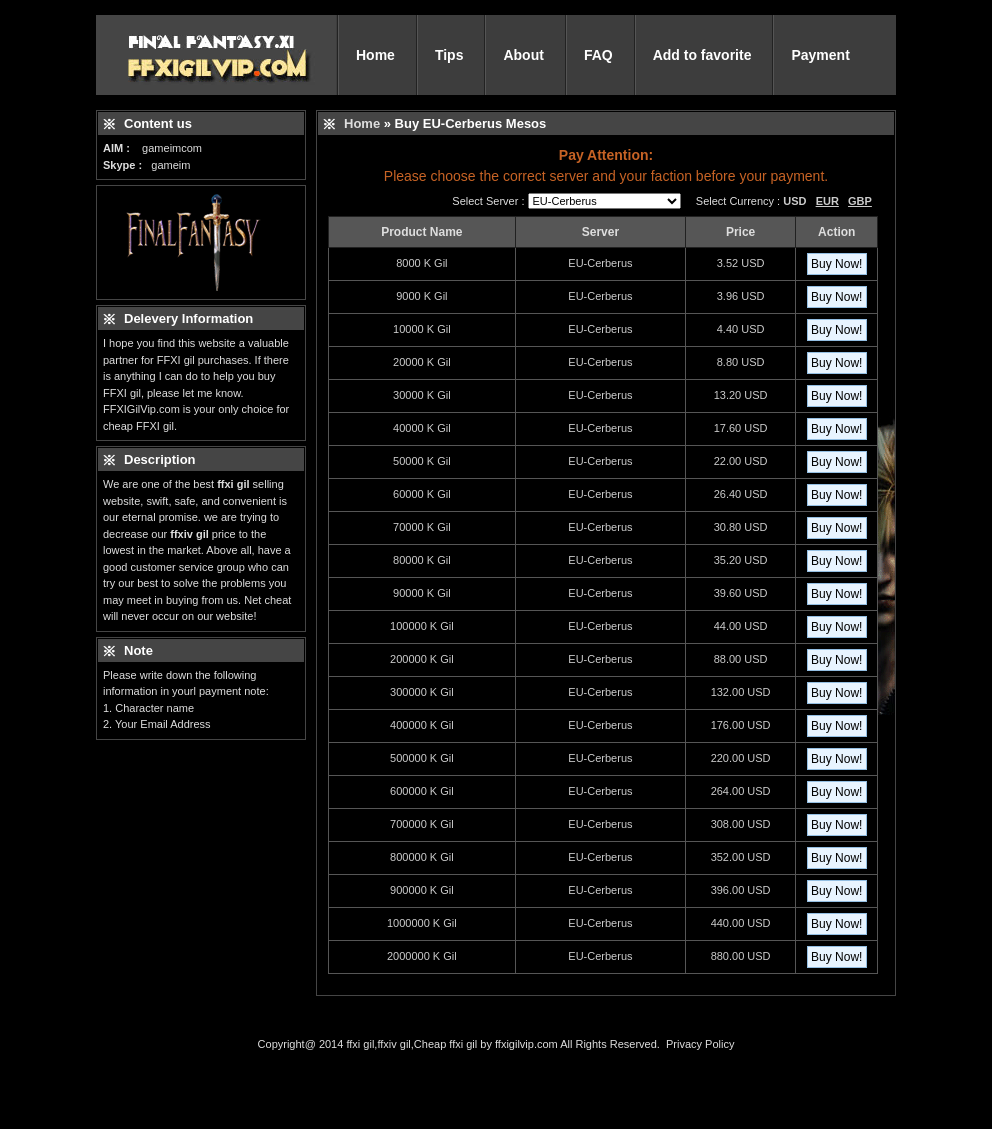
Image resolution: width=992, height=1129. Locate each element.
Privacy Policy (700, 1044)
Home (375, 55)
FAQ (598, 55)
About (523, 55)
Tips (449, 55)
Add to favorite (702, 55)
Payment (820, 55)
